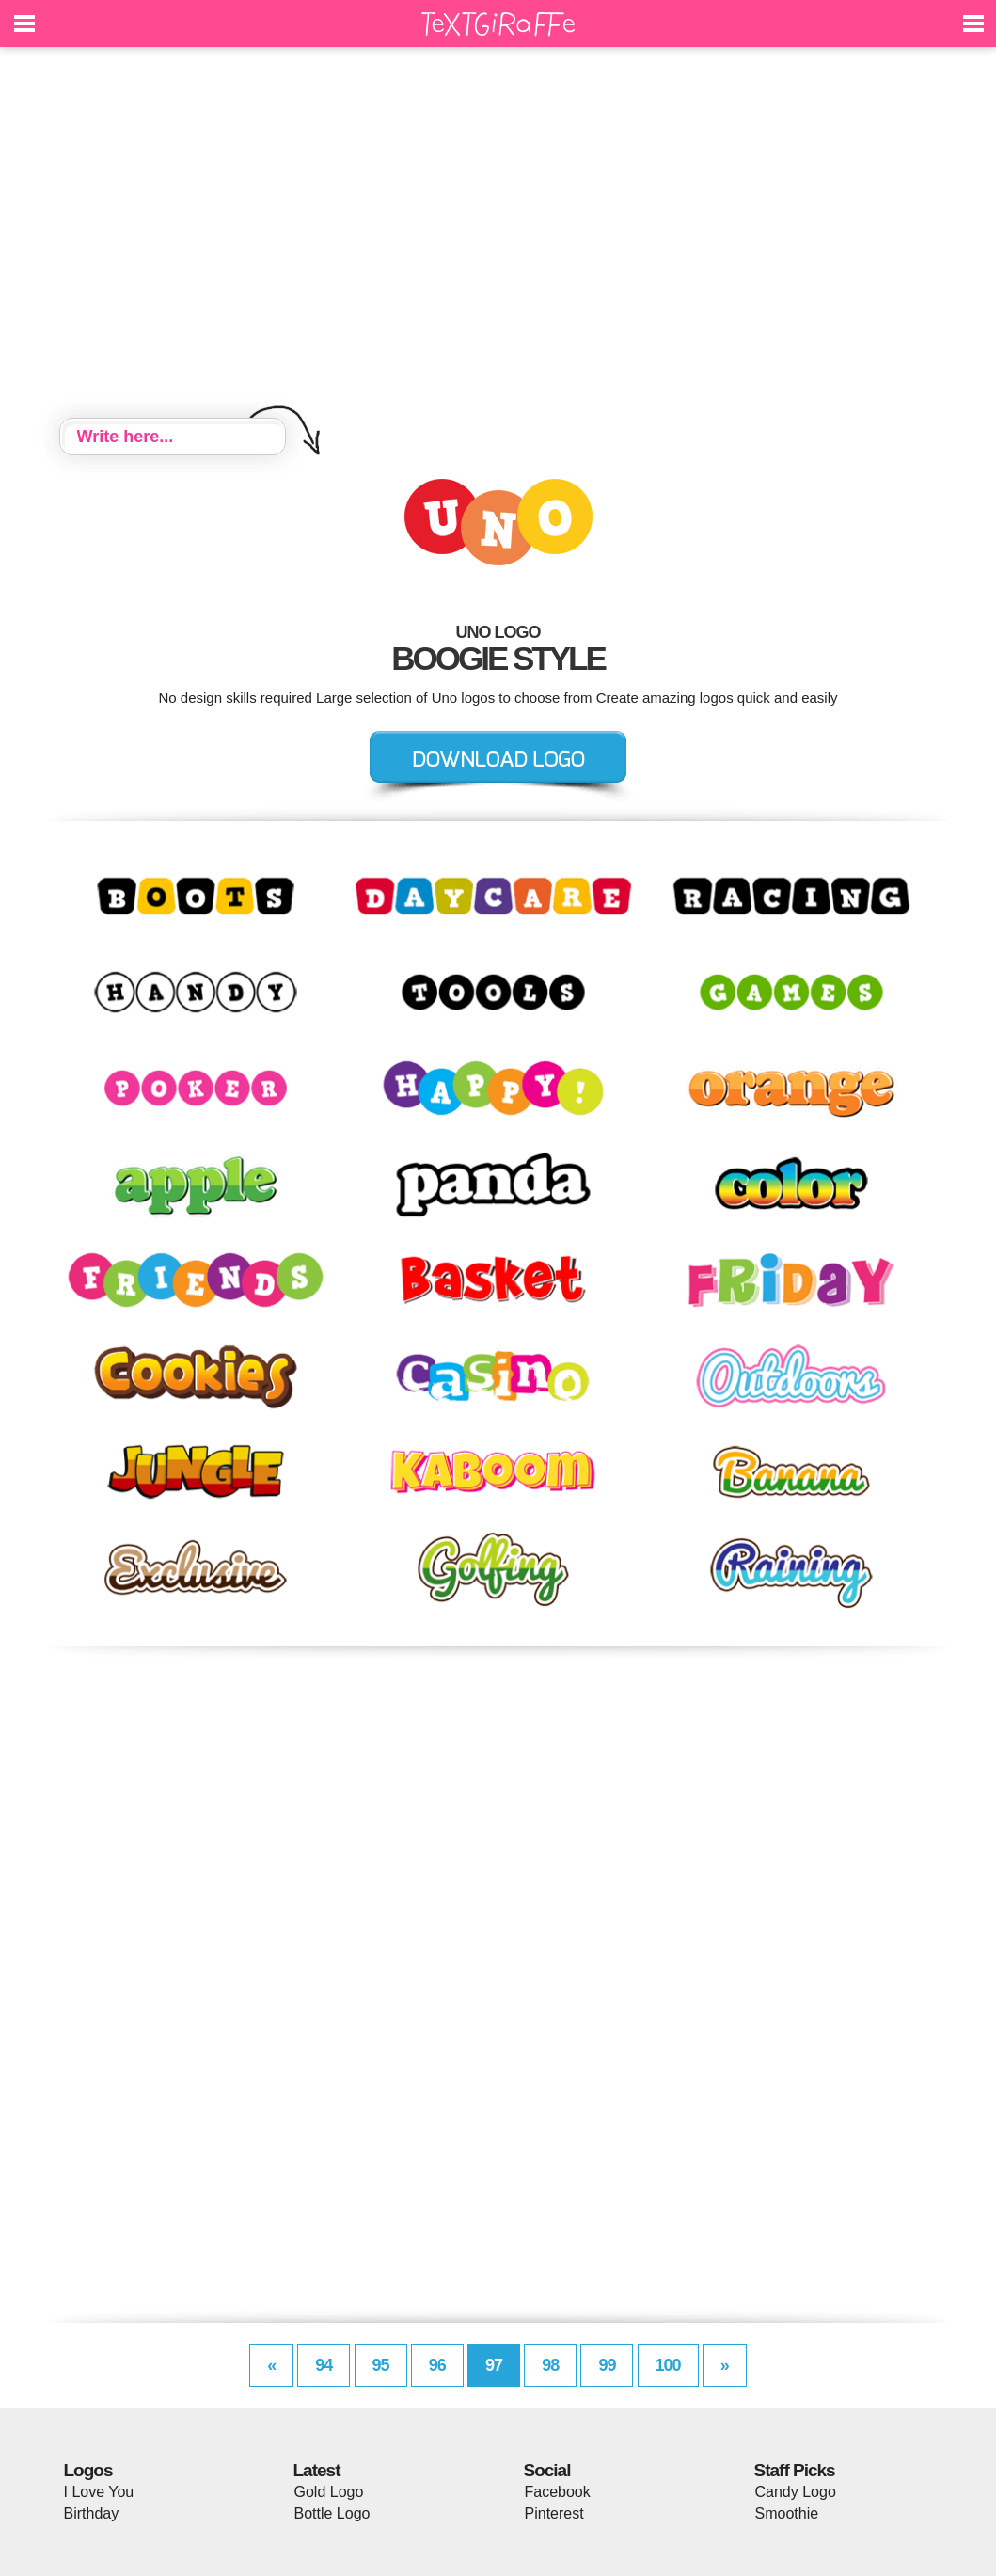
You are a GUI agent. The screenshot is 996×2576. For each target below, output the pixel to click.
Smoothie (787, 2513)
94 (323, 2365)
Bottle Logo (332, 2513)
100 (668, 2365)
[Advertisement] (498, 235)
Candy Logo (795, 2492)
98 (550, 2365)
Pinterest (554, 2513)
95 (380, 2365)
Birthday (91, 2513)
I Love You (99, 2492)
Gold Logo (329, 2492)
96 (437, 2365)
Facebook (558, 2492)
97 (493, 2365)
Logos (88, 2470)
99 (606, 2365)
